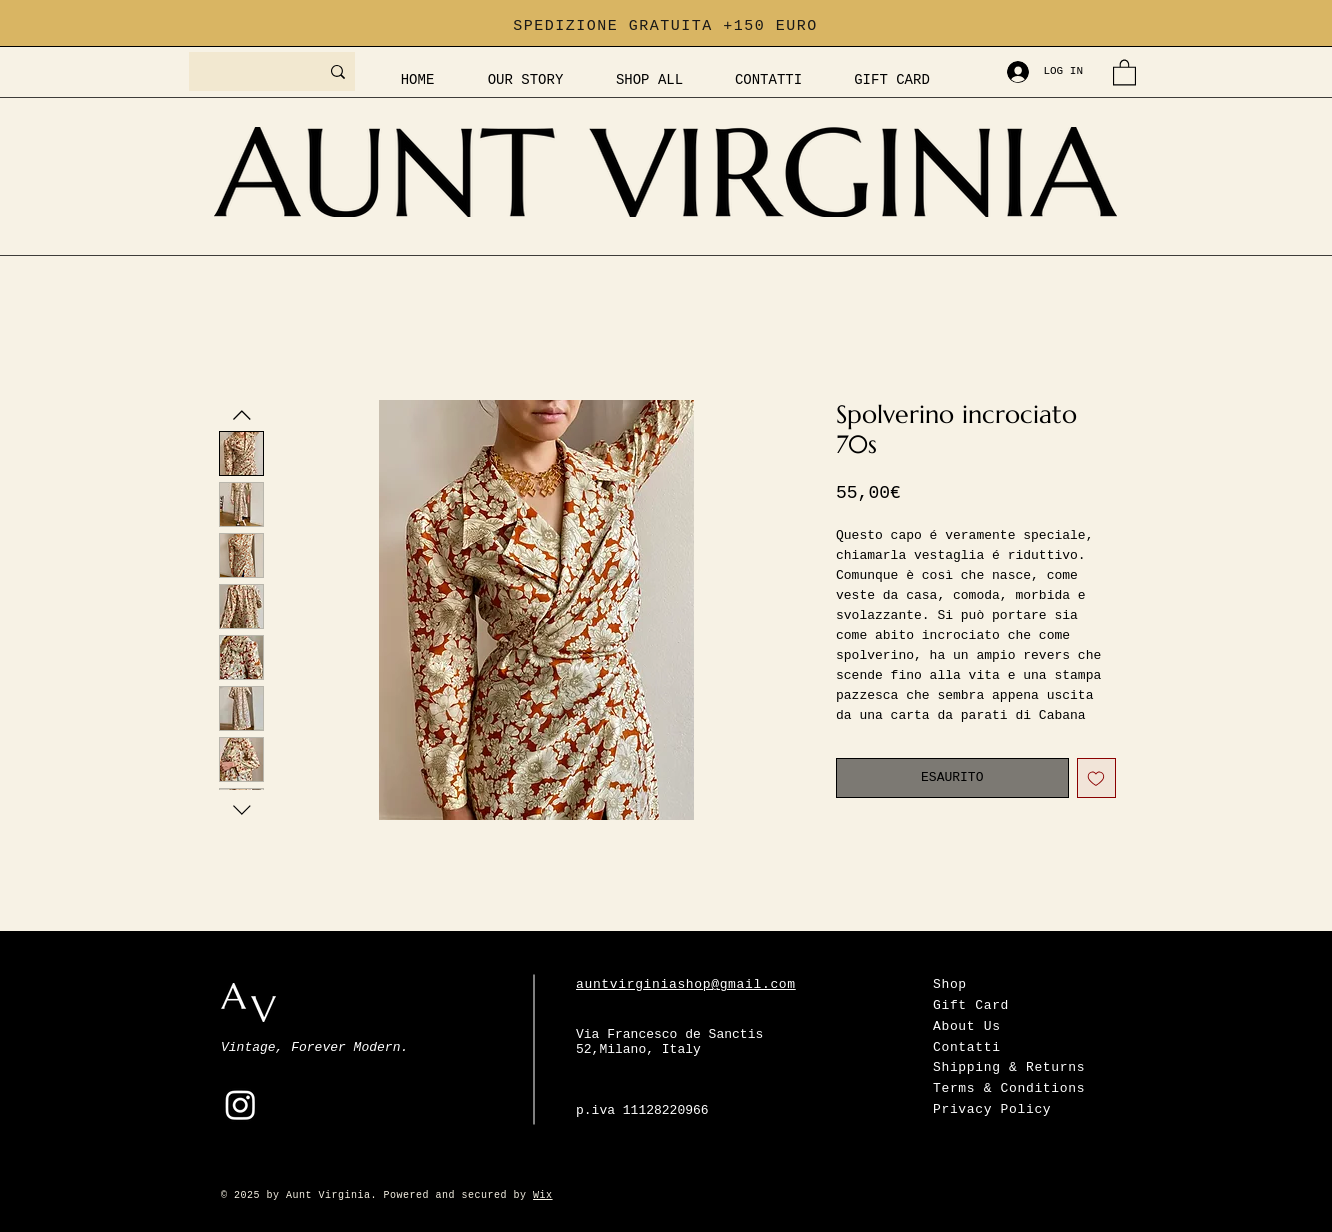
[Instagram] (240, 1104)
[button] (1124, 71)
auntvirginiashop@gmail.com (686, 984)
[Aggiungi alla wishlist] (1097, 778)
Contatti (967, 1047)
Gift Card (971, 1005)
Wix (543, 1195)
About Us (967, 1026)
